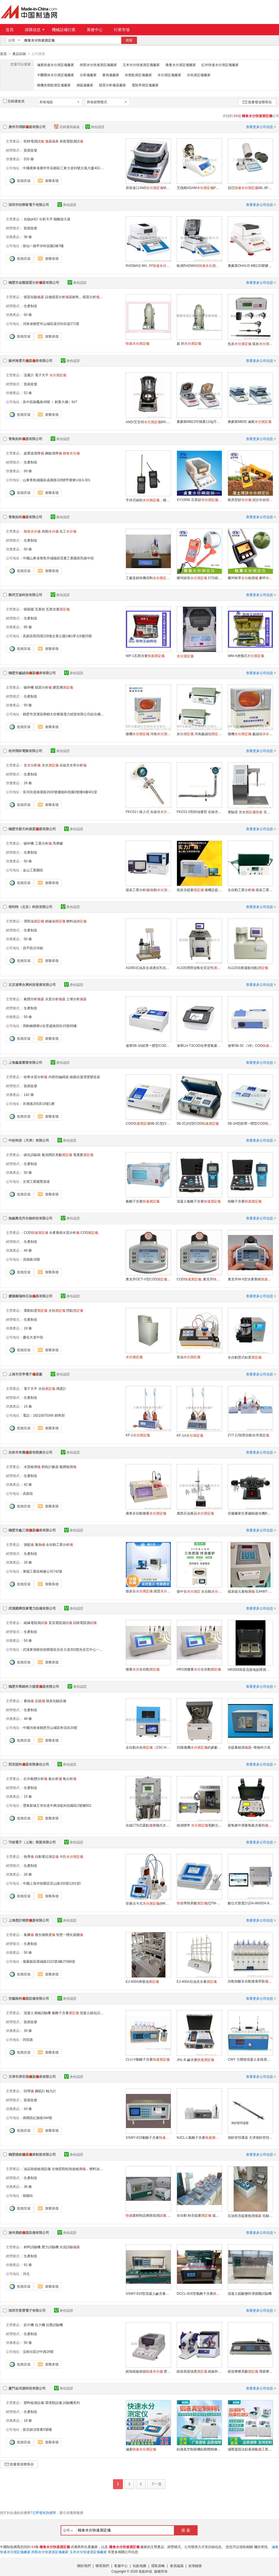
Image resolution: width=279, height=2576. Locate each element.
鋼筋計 (40, 2091)
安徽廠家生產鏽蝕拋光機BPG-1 (250, 1513)
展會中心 (95, 29)
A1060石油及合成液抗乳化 (148, 968)
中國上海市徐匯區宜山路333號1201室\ (52, 1883)
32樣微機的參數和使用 (199, 1747)
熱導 (29, 1856)
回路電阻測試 (85, 1623)
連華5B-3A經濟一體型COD (148, 1045)
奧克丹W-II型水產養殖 (250, 1279)
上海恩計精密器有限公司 (28, 1920)
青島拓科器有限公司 (25, 439)
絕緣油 (55, 921)
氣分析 (55, 1779)
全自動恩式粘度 (245, 1357)
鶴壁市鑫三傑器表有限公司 (32, 1530)
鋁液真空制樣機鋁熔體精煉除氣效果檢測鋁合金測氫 (199, 2449)
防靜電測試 (34, 141)
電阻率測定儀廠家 (145, 85)
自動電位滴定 (47, 1856)
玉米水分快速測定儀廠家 (141, 65)
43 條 (28, 2109)
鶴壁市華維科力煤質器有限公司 (33, 1686)
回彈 (29, 2091)
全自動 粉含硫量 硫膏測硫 (199, 2215)
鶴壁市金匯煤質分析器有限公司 (33, 282)
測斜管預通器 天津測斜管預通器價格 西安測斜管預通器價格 (250, 2137)
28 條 (28, 1874)
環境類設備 (53, 2402)
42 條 (28, 1484)
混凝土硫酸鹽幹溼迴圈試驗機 (250, 2293)
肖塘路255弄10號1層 (38, 1103)
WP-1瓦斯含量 (145, 656)
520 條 (29, 159)
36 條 (28, 237)
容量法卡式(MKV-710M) (148, 1903)
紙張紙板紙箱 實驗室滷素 (148, 2371)
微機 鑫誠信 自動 (250, 734)
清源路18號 (31, 1259)
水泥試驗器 (69, 2247)
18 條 (28, 2420)
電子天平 (41, 375)
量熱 (40, 1544)
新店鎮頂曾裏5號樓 (37, 2429)
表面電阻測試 (71, 141)
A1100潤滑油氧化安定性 (199, 968)
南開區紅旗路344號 (37, 2118)
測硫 (29, 1544)
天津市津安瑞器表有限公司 (32, 2076)
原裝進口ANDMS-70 (148, 188)
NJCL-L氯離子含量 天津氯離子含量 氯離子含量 (199, 2137)
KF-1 (138, 1435)
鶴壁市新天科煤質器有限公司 (32, 829)
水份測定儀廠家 (199, 75)
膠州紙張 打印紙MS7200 (199, 578)
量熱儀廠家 (110, 75)
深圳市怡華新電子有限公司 (28, 204)
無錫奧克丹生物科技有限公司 (30, 1218)
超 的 (189, 343)
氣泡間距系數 (57, 1155)
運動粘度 (35, 1310)
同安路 (28, 2039)
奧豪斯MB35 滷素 (249, 421)
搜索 (129, 40)
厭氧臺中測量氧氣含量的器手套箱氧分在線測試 (250, 1825)
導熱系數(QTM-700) (199, 1903)
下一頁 (156, 2484)
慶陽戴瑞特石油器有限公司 (30, 1296)
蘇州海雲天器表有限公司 (30, 360)
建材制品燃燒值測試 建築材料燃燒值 (148, 2215)
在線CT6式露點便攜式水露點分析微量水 (148, 1825)
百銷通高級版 (67, 127)
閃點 (74, 1310)
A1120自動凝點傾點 (248, 968)
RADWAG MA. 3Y (148, 265)
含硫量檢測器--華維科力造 (249, 1747)
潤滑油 (34, 921)
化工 (67, 531)
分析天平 (46, 219)
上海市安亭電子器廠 (25, 1374)
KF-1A (190, 1435)
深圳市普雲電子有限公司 (27, 2310)
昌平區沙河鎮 (33, 948)
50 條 (28, 314)
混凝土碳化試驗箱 (93, 2013)
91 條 (28, 2265)
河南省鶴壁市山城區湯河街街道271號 (51, 324)
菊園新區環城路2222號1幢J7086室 (49, 1961)
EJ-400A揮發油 (142, 1981)
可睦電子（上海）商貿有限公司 (32, 1842)
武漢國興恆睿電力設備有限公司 (32, 1608)
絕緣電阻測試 (35, 1623)
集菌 (29, 1935)
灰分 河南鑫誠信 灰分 (199, 734)
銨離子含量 (245, 1201)
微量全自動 (143, 1669)
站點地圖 (139, 2566)
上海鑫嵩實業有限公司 (25, 1062)
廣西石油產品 (195, 1513)
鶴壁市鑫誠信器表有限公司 (32, 673)
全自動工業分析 (59, 1544)
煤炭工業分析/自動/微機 (148, 890)
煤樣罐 (29, 609)
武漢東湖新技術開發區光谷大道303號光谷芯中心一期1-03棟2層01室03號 (77, 1649)
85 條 (28, 627)
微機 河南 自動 (148, 734)
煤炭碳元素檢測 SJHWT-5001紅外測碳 (250, 1591)
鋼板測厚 (53, 453)
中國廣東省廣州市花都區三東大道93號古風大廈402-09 (64, 168)
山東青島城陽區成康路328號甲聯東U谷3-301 (56, 480)
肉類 (50, 531)
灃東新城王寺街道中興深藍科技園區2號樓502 (57, 1805)
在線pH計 (31, 219)
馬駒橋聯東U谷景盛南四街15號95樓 (50, 1026)
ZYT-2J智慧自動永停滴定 (248, 1435)
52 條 (28, 393)
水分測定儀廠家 (169, 75)
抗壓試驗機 (54, 2325)
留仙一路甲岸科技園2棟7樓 (43, 246)
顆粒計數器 (50, 1467)
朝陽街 (28, 2195)
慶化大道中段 (33, 1337)
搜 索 (185, 2530)
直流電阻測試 (60, 1623)
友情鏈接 (195, 2566)
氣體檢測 (67, 1467)
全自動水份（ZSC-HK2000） (148, 1747)
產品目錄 (19, 54)
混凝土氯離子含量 (199, 1201)
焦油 (188, 1357)
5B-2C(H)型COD (198, 1123)
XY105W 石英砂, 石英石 (199, 500)
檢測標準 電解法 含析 (199, 1825)
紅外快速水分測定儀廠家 (220, 65)
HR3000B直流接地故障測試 (250, 1669)
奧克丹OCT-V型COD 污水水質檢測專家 (148, 1279)
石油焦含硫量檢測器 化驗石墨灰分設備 (250, 2215)
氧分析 (69, 1779)
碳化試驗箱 (32, 1155)
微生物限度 (45, 1935)
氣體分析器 (34, 999)
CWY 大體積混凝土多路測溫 (250, 2059)
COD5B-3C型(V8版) (148, 1123)
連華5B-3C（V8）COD (250, 1045)
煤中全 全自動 (199, 1591)
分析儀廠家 (88, 75)
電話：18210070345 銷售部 (44, 1415)
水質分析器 (55, 999)
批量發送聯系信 (257, 102)
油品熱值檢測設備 (37, 2169)
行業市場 (122, 29)
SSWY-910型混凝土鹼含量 (148, 2293)
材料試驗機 (32, 2247)
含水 (50, 765)
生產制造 (30, 306)
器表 (52, 141)
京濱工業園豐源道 (36, 1181)
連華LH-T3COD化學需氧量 (199, 1045)
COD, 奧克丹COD (199, 1279)
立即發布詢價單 (44, 2513)
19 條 (28, 1328)
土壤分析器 (76, 999)
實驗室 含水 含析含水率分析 (250, 812)
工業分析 (43, 843)
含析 (32, 765)
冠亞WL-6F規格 (250, 188)
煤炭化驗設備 (56, 1701)
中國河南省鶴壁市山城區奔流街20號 (50, 1727)
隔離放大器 (62, 219)
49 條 (28, 1718)
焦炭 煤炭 (250, 344)
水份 (56, 1310)
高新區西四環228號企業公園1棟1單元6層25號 (57, 636)
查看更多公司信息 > (261, 127)
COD (36, 1232)
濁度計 (61, 1388)
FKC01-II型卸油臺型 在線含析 (199, 812)
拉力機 (40, 2325)
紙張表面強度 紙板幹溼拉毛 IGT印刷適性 (199, 2371)
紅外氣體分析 (35, 1779)
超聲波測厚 (34, 453)
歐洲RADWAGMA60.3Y (199, 265)
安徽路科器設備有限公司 (28, 1998)
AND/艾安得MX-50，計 (148, 422)
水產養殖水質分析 (64, 1232)
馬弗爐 (58, 843)
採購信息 (35, 29)
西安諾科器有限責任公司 (28, 1764)
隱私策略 (158, 2566)
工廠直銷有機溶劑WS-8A (148, 578)
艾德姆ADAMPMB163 (199, 188)
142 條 (29, 1094)
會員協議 (176, 2566)
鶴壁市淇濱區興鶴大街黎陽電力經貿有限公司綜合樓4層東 (66, 714)
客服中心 (121, 2566)
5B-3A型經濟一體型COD (250, 1123)
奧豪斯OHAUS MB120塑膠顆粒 (250, 265)
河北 (26, 2274)
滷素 (141, 2449)
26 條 (28, 783)
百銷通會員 (14, 101)
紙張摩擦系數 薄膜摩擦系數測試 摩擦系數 (250, 2371)
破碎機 (29, 687)
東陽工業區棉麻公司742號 (42, 1571)
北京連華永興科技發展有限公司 (32, 984)
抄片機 (29, 2325)
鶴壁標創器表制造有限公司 (32, 2154)
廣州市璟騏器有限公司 (27, 127)
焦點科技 (145, 2571)
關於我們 (84, 2566)
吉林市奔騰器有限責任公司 (30, 1452)
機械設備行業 (64, 29)
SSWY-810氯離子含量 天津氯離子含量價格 (148, 2137)
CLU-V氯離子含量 (148, 2059)
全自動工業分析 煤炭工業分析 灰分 (250, 890)
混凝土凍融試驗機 (37, 2013)
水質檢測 (32, 1467)
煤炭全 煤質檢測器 (148, 1591)
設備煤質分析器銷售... (63, 297)
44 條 (28, 1250)
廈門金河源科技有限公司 (27, 2388)
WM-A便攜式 (246, 656)
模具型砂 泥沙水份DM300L (250, 500)
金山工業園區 (33, 870)
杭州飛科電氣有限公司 (25, 751)
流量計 (29, 375)
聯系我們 (102, 2566)
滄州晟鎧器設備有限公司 (28, 2232)
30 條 (28, 2030)
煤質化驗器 (34, 297)
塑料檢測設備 (34, 2402)
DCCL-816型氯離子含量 (199, 2293)
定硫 (40, 1701)
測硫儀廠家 (84, 85)
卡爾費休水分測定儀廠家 (55, 75)
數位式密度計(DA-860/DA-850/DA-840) (250, 1903)
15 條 (28, 1406)
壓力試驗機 (50, 2247)
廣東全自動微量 (146, 1513)
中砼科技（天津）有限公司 (28, 1140)
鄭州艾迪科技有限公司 (25, 595)
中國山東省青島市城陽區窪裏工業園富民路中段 (58, 558)
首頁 (10, 29)
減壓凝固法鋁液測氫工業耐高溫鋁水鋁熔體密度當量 (250, 2449)
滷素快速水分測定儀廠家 (55, 65)
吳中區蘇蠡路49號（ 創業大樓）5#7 (50, 402)
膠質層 (63, 687)
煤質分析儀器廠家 (112, 85)
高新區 (28, 1493)
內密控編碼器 (58, 1077)
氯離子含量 (143, 1201)
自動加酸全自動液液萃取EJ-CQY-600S (250, 1981)
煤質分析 (43, 687)
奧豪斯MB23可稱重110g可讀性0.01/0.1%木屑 (199, 421)
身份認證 (94, 127)
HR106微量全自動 (199, 1669)
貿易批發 (30, 150)
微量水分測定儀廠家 (180, 65)
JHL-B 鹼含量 (195, 2059)
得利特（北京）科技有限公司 (30, 907)
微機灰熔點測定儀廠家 (54, 85)
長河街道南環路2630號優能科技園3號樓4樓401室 (60, 792)
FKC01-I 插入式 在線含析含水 (148, 812)
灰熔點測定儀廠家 (138, 75)
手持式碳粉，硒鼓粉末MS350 (148, 500)
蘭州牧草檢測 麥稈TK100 (250, 578)
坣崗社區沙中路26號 (38, 2351)
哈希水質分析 (35, 1077)
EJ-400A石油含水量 (197, 1981)
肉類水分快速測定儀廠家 (98, 65)
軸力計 (51, 2091)
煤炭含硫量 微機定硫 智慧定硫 (199, 890)
